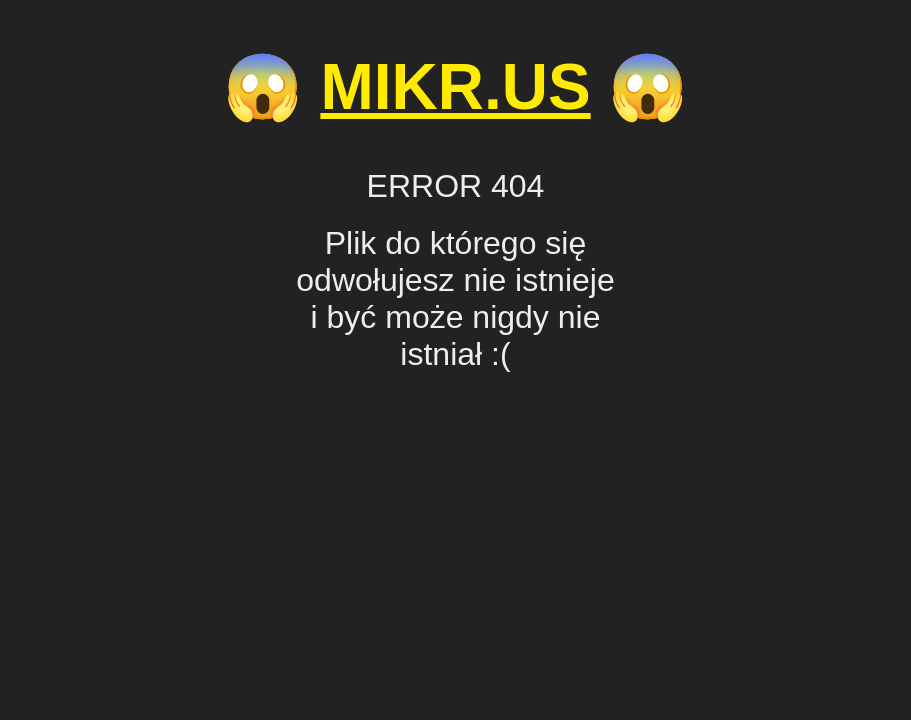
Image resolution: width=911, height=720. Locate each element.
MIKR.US (455, 87)
